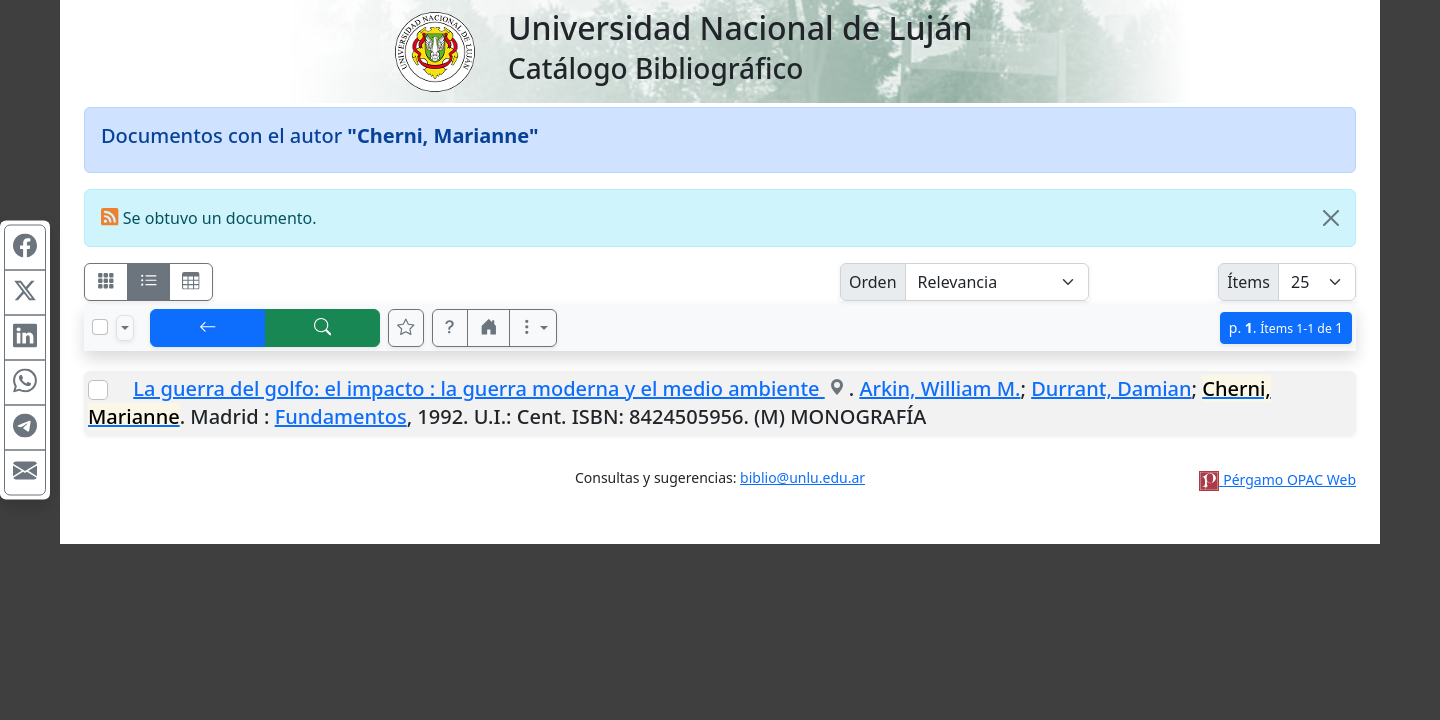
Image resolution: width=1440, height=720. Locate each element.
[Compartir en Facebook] (25, 248)
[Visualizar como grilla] (191, 282)
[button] (450, 328)
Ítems (1248, 282)
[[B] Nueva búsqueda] (323, 328)
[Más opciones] (533, 328)
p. (1286, 327)
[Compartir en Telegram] (25, 428)
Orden (873, 282)
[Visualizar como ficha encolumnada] (149, 282)
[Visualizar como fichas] (106, 282)
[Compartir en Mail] (25, 473)
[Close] (1331, 218)
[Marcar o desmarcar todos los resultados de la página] (100, 327)
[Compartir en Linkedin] (25, 338)
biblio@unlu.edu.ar (802, 477)
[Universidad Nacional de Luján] (434, 50)
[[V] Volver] (208, 328)
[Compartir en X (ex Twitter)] (25, 293)
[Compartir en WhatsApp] (25, 383)
